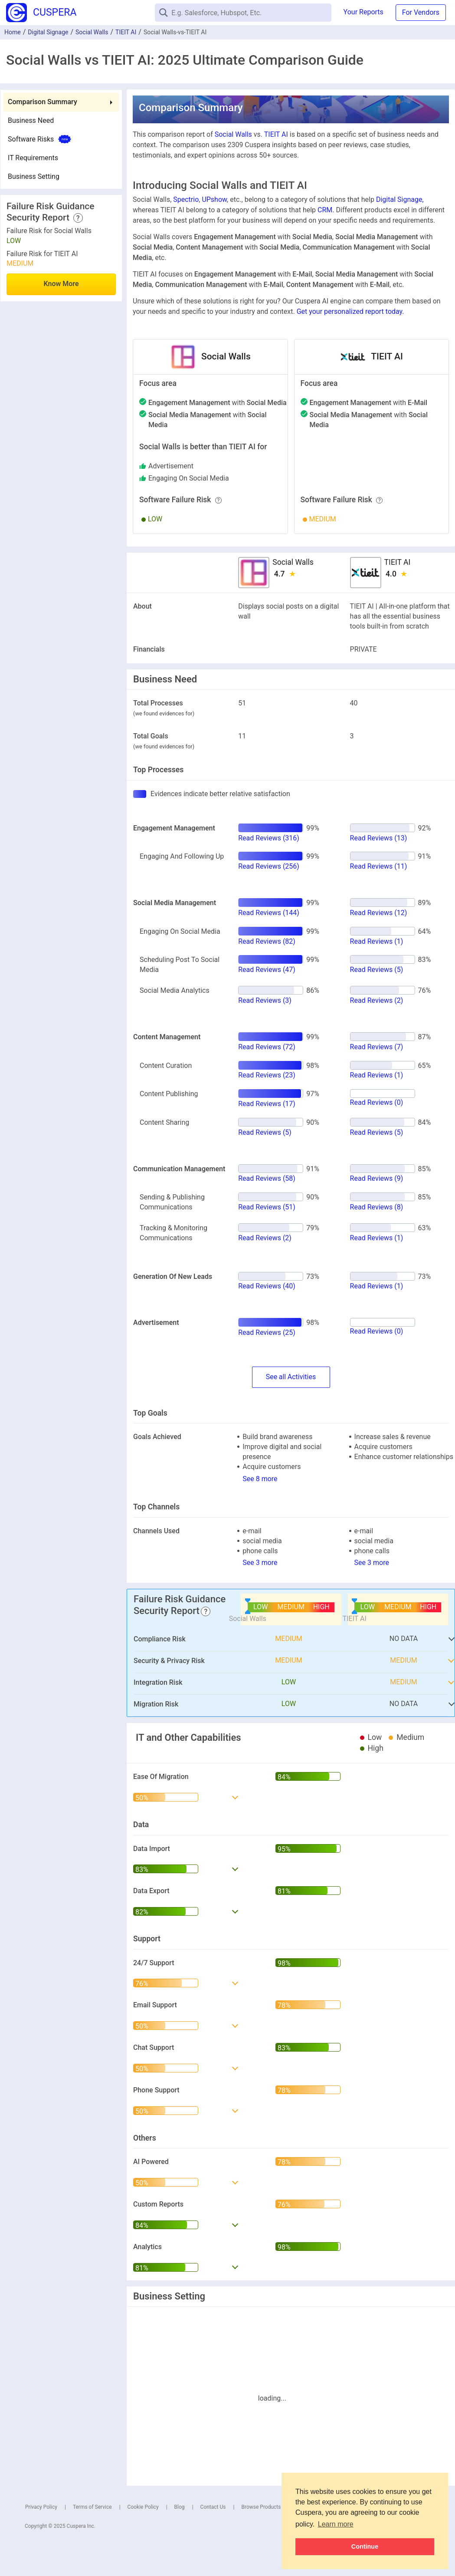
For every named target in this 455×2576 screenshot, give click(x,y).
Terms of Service (92, 2507)
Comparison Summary (42, 102)
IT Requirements (33, 158)
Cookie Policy (143, 2507)
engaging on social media (188, 478)
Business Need (31, 120)
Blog (179, 2507)
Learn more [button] (336, 2524)
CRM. (326, 210)
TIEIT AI (125, 32)
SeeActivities (291, 1377)
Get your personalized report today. (350, 311)
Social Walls (91, 32)
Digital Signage (48, 32)
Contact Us (213, 2507)
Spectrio (186, 199)
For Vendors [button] (420, 12)
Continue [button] (364, 2546)
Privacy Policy (41, 2507)
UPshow (214, 199)
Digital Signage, (400, 199)
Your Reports (363, 12)
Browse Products (261, 2507)
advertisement (170, 466)
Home (12, 32)
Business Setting (33, 176)
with (217, 403)
